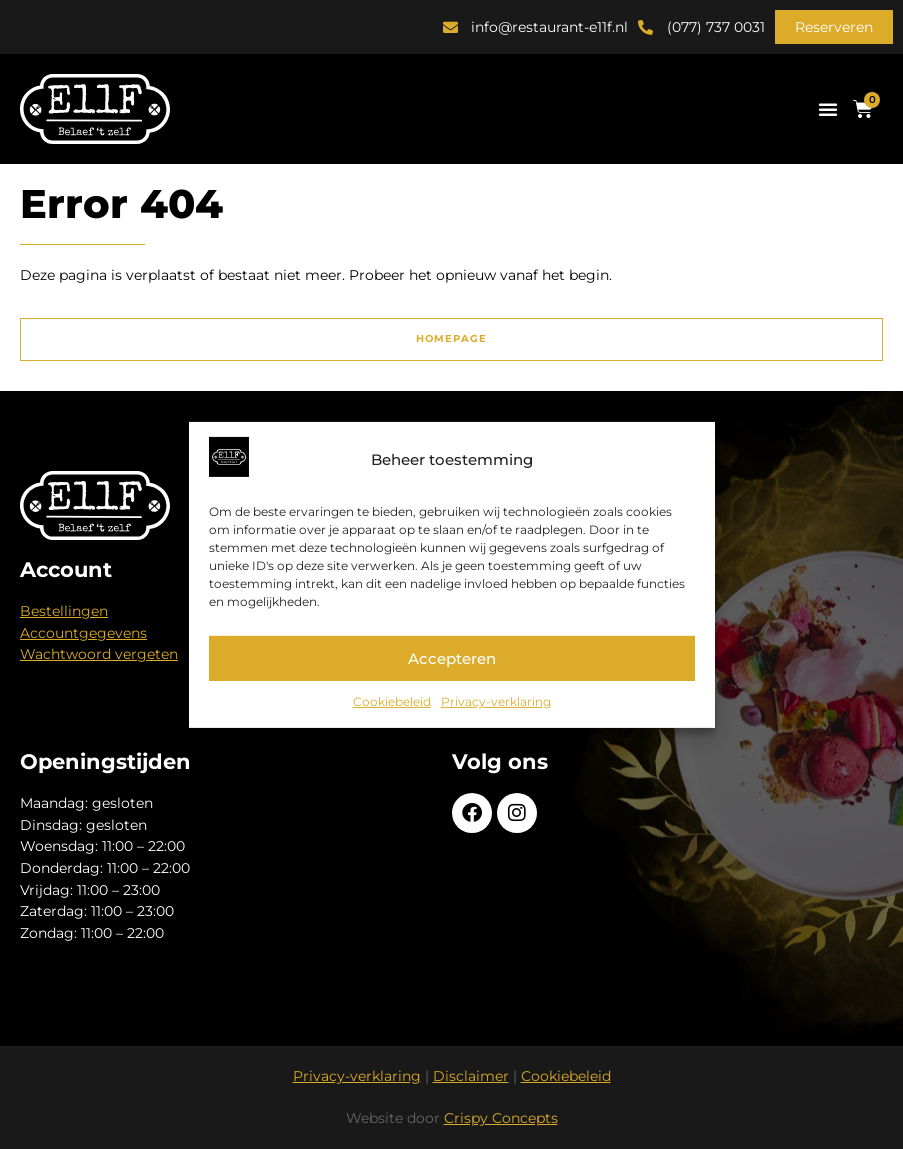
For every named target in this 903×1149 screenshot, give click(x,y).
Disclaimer (471, 1076)
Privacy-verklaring (496, 701)
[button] (834, 27)
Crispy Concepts (501, 1118)
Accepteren (452, 658)
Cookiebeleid (392, 701)
